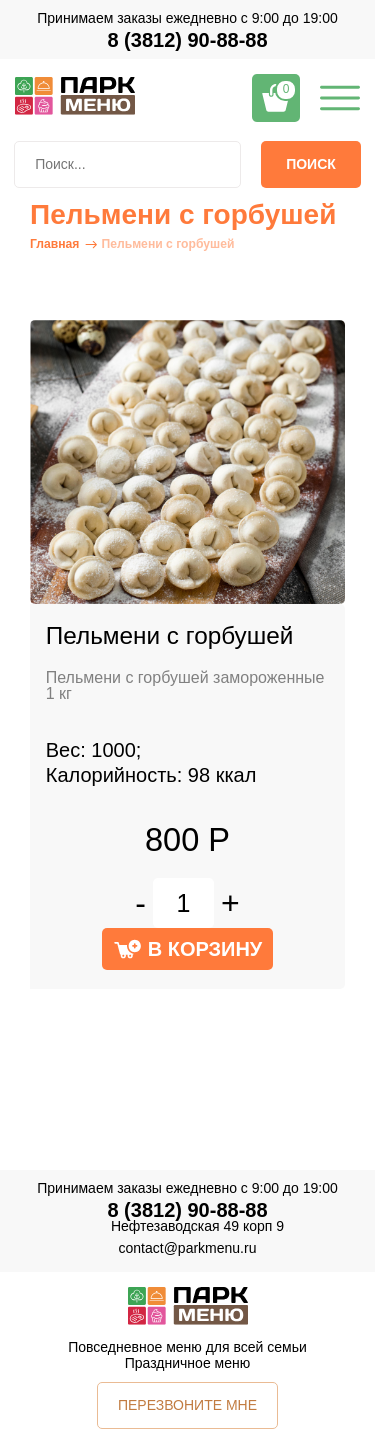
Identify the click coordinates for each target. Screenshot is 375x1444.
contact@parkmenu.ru (188, 1248)
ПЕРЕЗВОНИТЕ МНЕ (187, 1405)
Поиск (311, 164)
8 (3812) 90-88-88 (187, 40)
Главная (54, 244)
